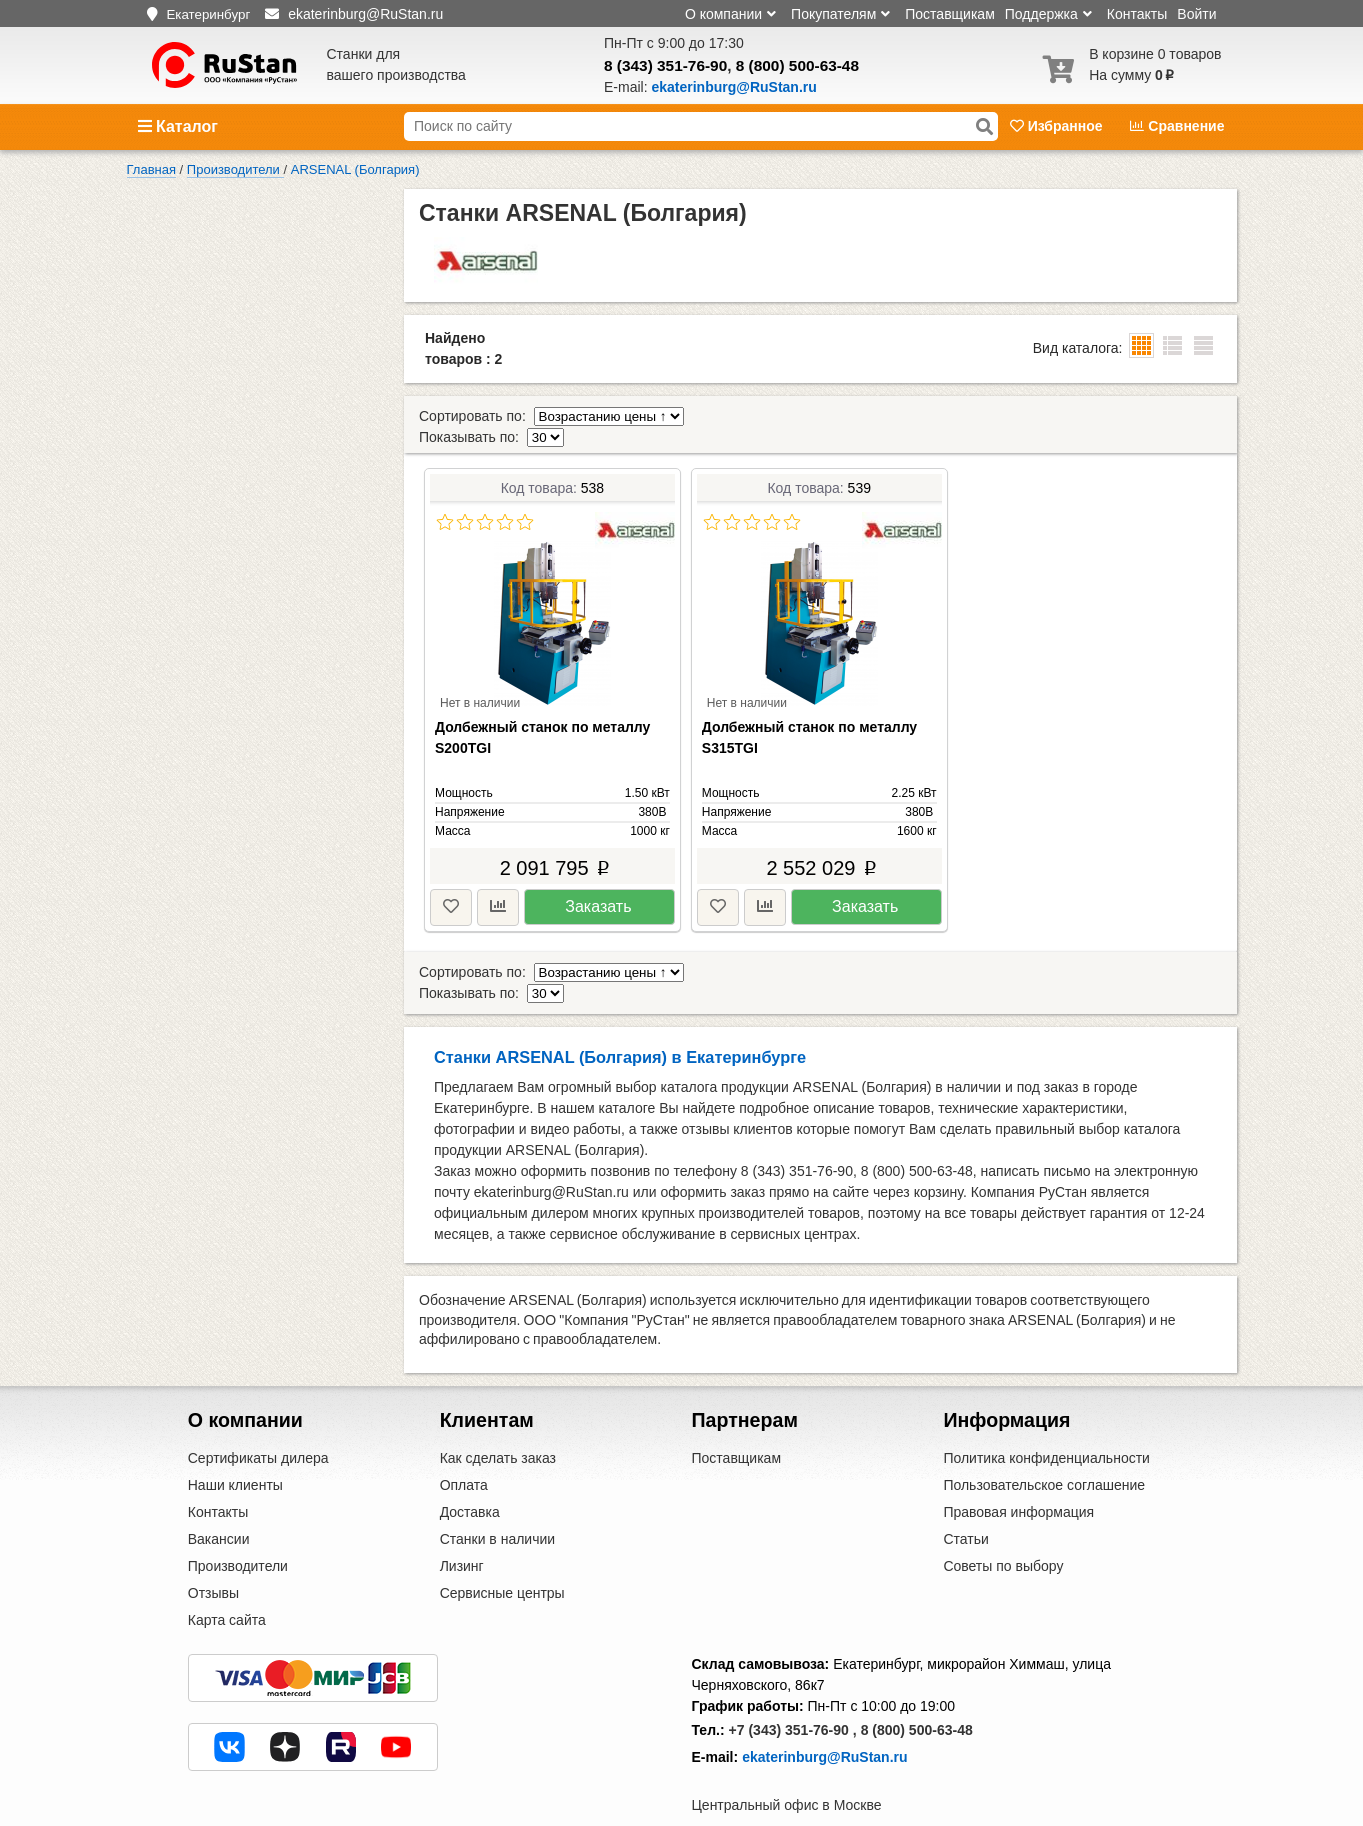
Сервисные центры (502, 1552)
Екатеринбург (208, 14)
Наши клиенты (235, 1444)
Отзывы (213, 1552)
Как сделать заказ (498, 1417)
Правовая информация (1018, 1471)
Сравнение (1177, 126)
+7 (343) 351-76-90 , (793, 1689)
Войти (1196, 14)
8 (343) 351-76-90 (665, 65)
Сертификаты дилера (258, 1417)
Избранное (1058, 126)
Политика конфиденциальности (1046, 1417)
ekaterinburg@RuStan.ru (824, 1716)
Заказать (598, 885)
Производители (238, 1525)
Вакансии (219, 1498)
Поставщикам (950, 14)
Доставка (470, 1471)
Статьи (965, 1498)
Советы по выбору (1003, 1525)
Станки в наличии (498, 1498)
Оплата (464, 1444)
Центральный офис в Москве (787, 1764)
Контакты (1137, 14)
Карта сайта (227, 1579)
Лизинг (462, 1525)
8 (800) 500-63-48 (797, 65)
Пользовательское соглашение (1044, 1444)
